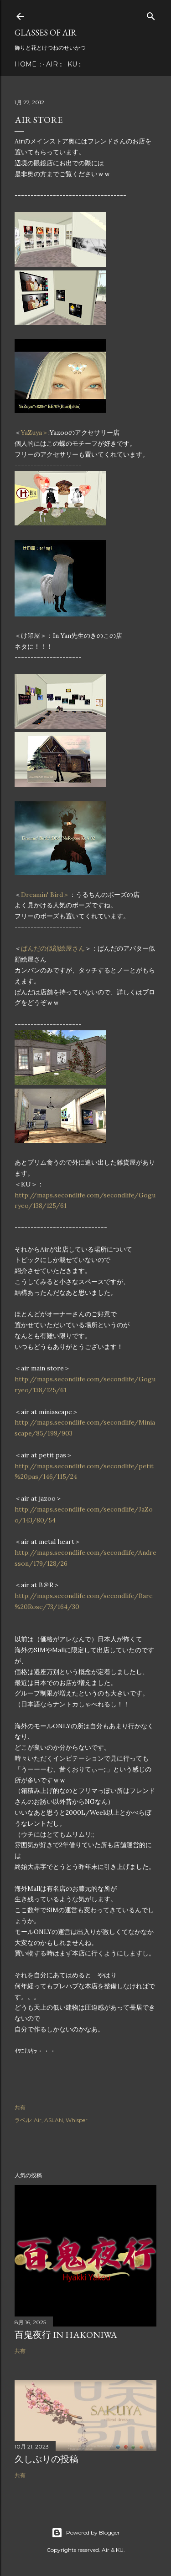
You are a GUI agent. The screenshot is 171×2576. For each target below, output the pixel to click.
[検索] (150, 14)
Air (37, 2120)
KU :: (74, 64)
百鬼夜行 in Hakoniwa (66, 2335)
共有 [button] (20, 2107)
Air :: (54, 64)
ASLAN (53, 2120)
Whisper (77, 2120)
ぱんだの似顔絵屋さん (53, 948)
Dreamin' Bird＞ (45, 895)
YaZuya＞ (34, 432)
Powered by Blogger (86, 2532)
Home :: (28, 64)
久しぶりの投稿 (46, 2459)
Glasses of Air (46, 32)
